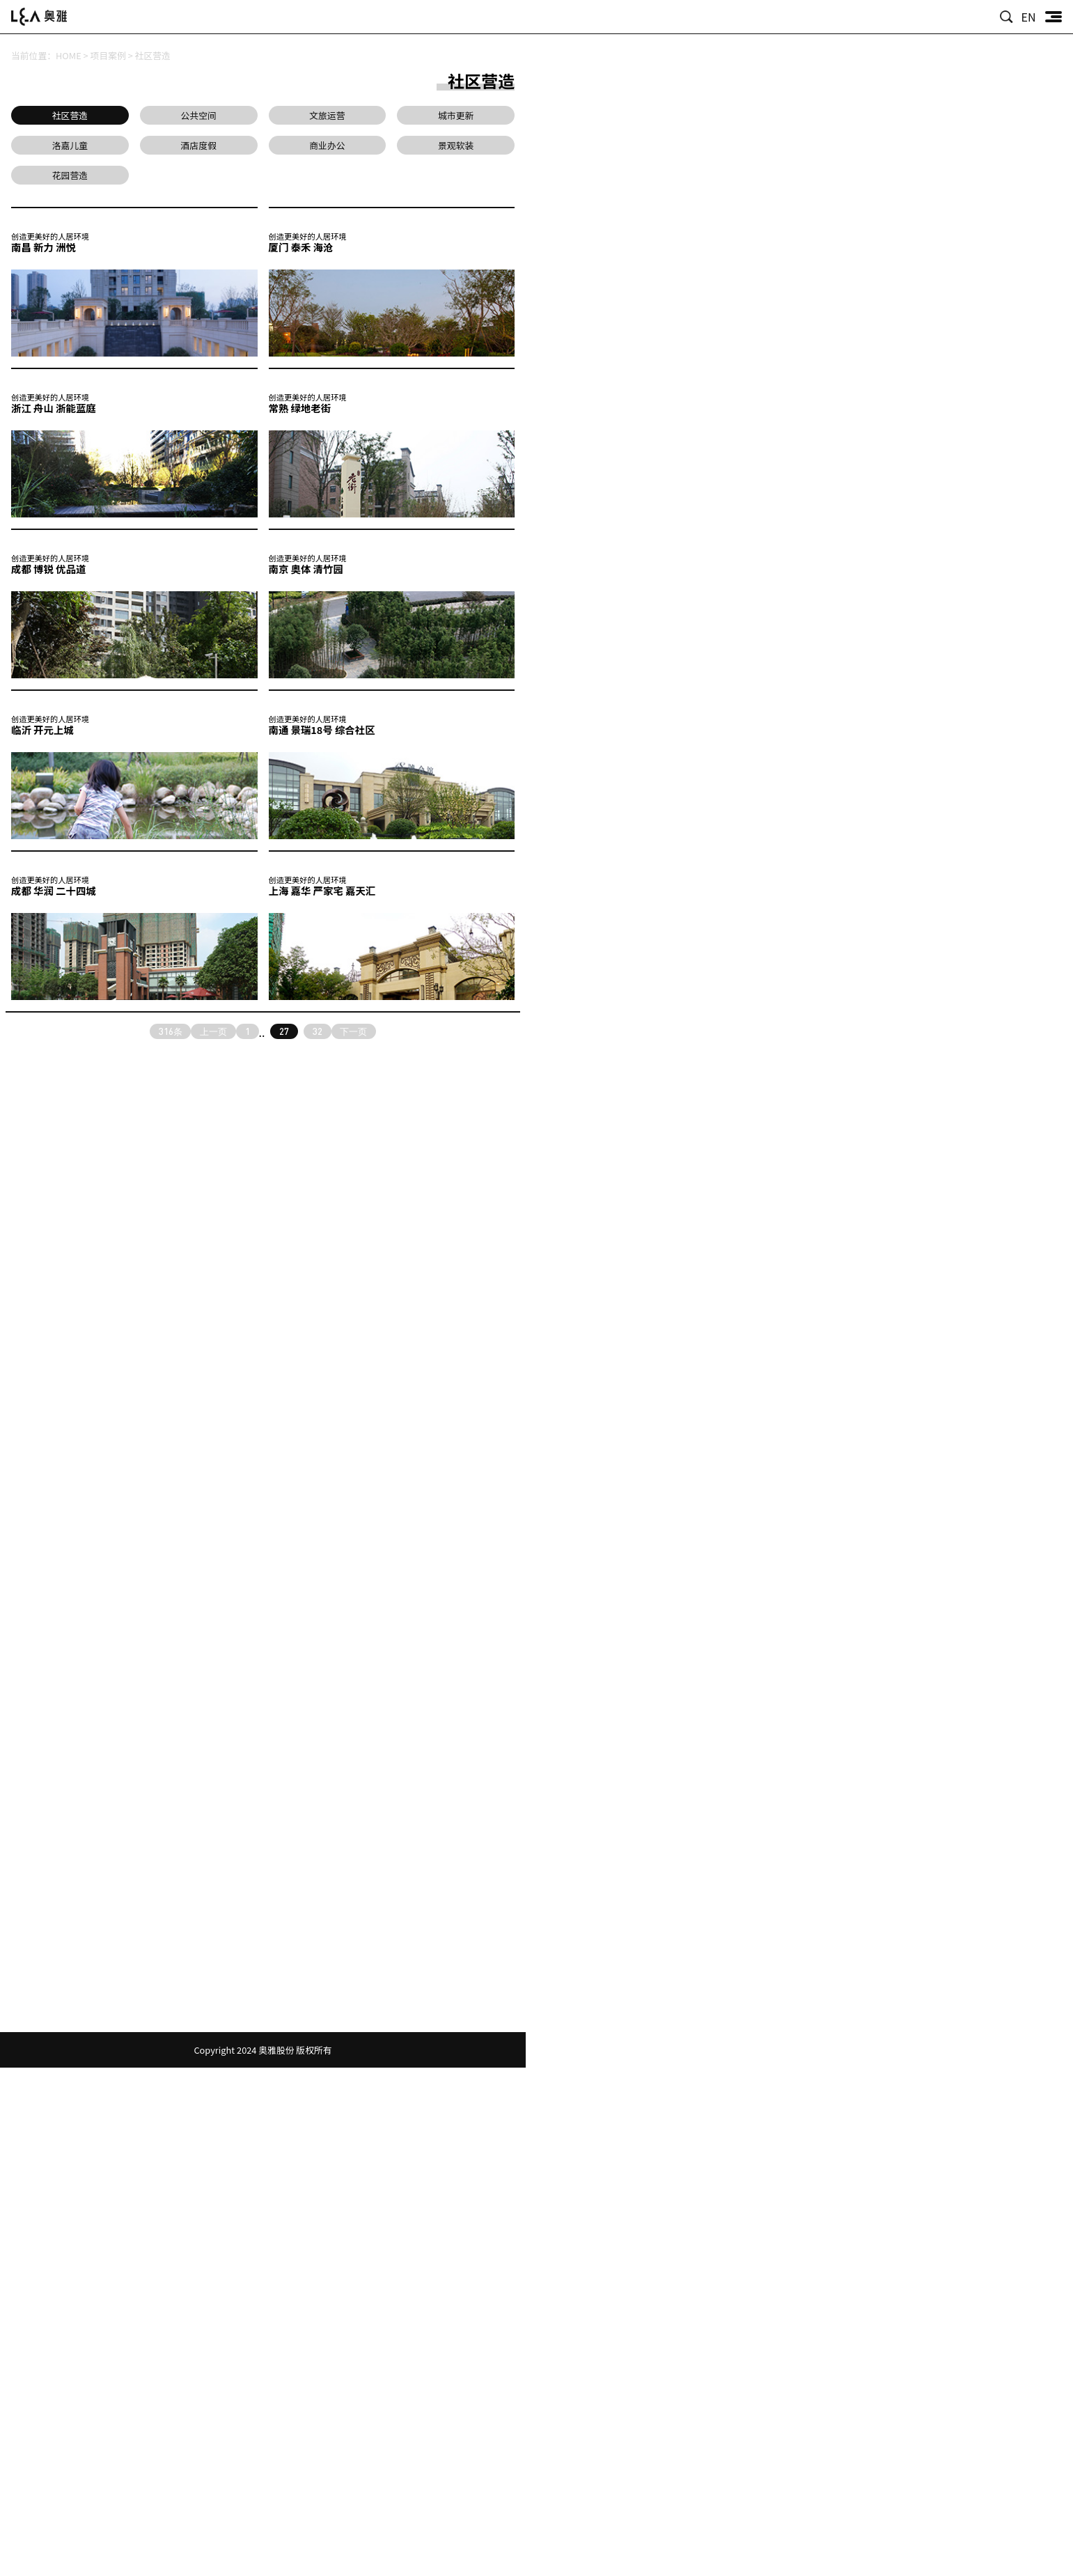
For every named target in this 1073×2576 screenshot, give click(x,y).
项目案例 (108, 55)
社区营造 (153, 55)
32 (317, 1031)
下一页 (353, 1031)
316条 (170, 1031)
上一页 (213, 1031)
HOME (68, 55)
